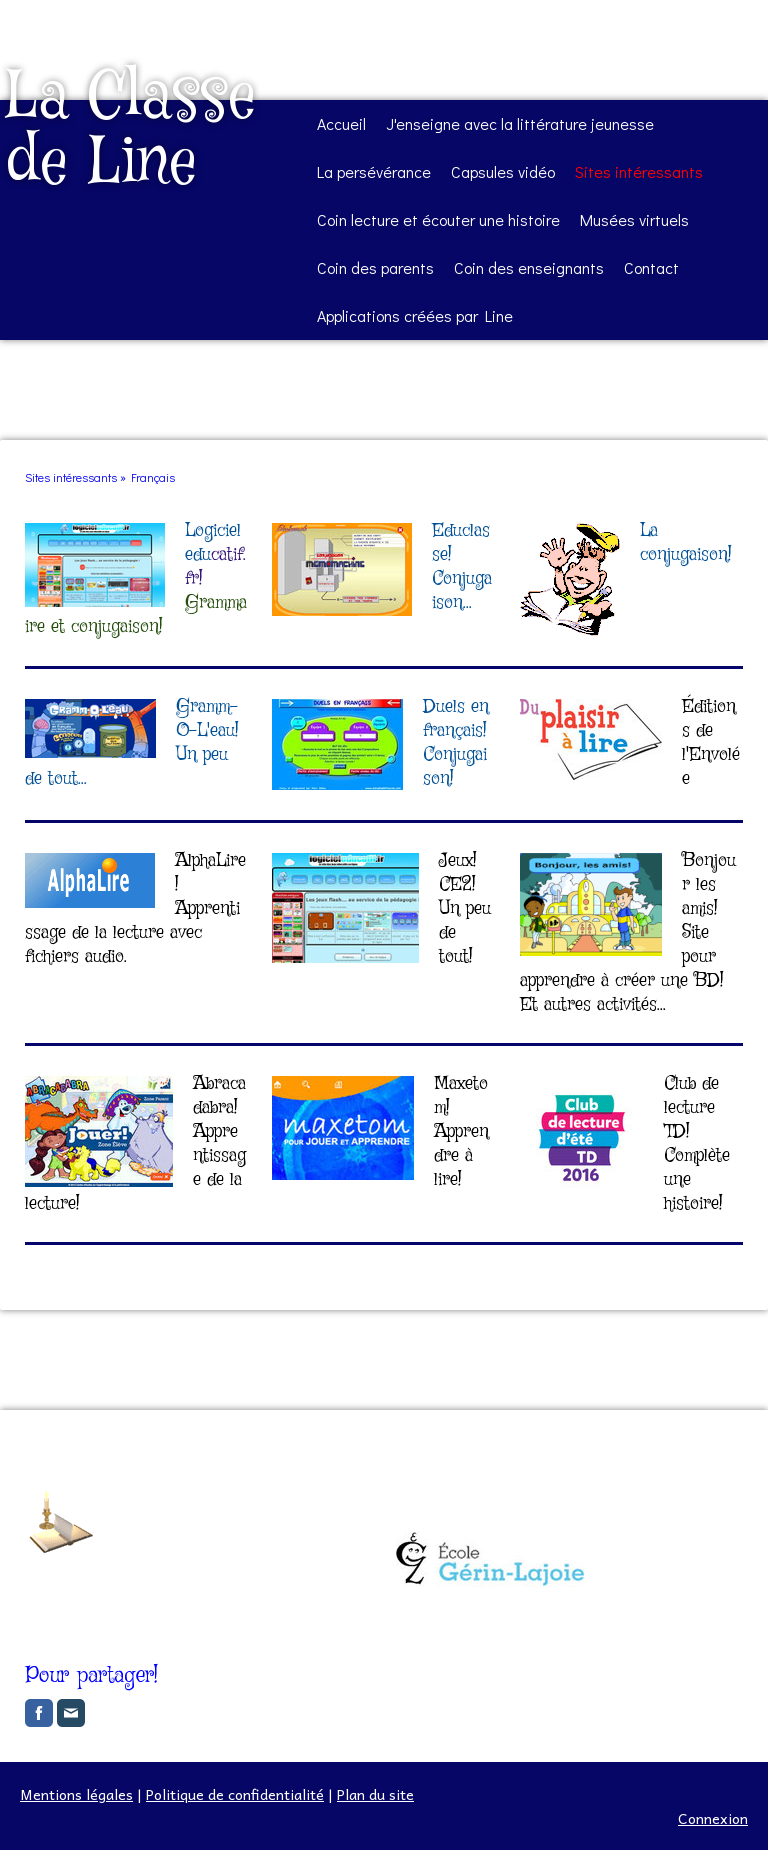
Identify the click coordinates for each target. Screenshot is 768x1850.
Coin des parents (375, 267)
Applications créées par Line (415, 315)
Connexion (713, 1818)
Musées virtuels (634, 219)
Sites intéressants (639, 171)
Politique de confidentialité (235, 1794)
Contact (651, 267)
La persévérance (374, 171)
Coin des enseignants (529, 267)
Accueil (341, 123)
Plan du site (375, 1794)
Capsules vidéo (503, 171)
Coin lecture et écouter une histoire (438, 219)
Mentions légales (76, 1794)
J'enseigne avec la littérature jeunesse (520, 123)
